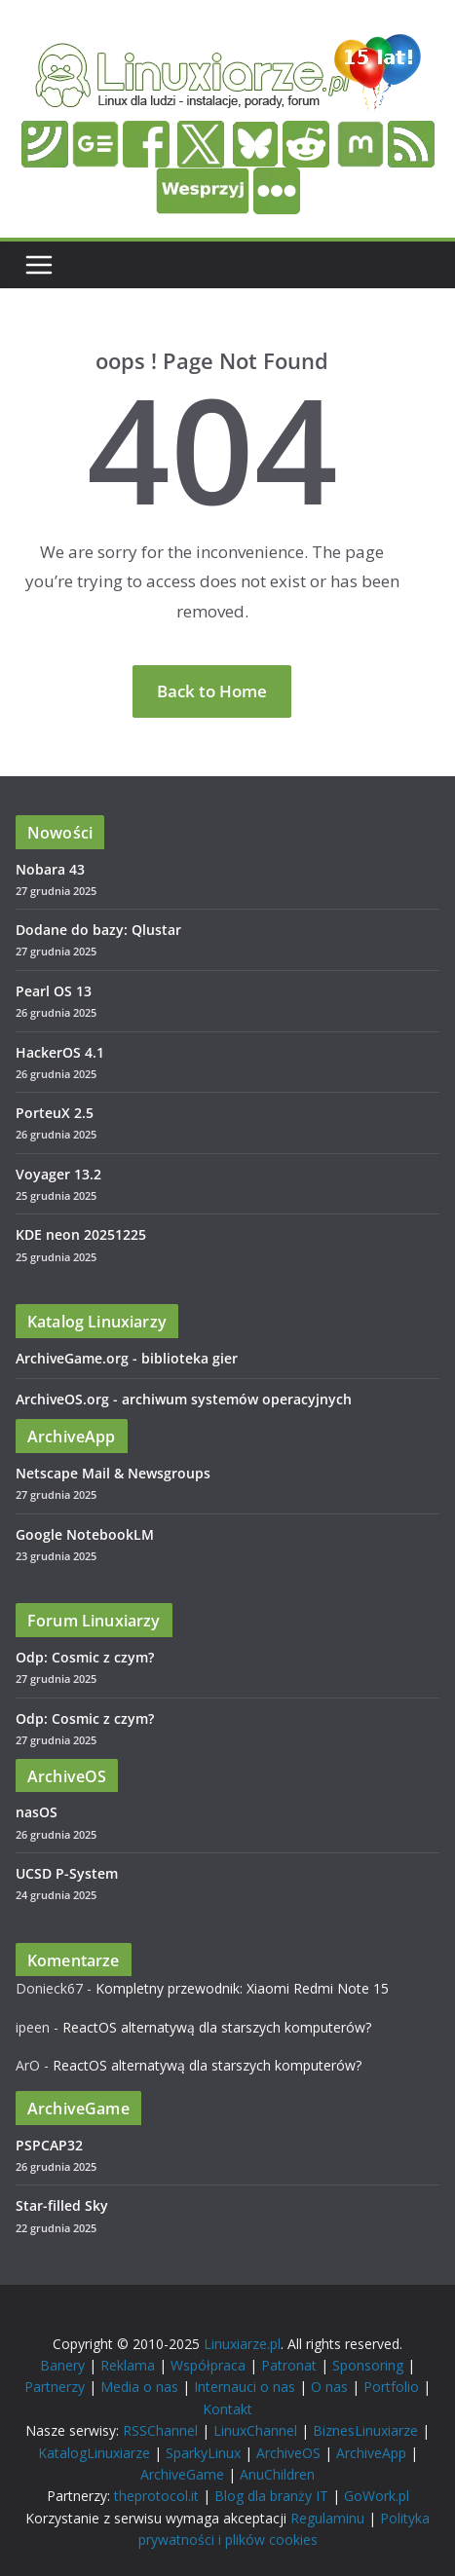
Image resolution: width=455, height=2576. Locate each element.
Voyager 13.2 (58, 1174)
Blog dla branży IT (271, 2495)
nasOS (36, 1812)
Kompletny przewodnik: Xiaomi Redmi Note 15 (242, 1988)
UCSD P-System (67, 1873)
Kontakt (227, 2409)
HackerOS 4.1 (60, 1052)
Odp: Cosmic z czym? (85, 1657)
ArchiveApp (371, 2453)
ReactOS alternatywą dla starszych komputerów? (216, 2027)
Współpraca (208, 2365)
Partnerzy (54, 2386)
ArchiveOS (288, 2453)
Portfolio (391, 2386)
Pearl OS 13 (54, 991)
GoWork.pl (376, 2495)
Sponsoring (367, 2365)
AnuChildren (277, 2474)
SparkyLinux (203, 2453)
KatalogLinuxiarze (94, 2453)
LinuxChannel (255, 2430)
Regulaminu (327, 2518)
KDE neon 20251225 (81, 1234)
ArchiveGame (182, 2474)
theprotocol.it (156, 2495)
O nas (329, 2386)
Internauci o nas (244, 2386)
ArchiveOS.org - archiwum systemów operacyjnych (184, 1399)
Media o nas (139, 2386)
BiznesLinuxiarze (365, 2430)
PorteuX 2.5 (55, 1112)
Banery (62, 2365)
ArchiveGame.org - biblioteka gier (127, 1358)
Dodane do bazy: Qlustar (98, 929)
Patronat (289, 2365)
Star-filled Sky (62, 2205)
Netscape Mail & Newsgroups (113, 1473)
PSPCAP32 (49, 2145)
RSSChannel (160, 2430)
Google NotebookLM (85, 1534)
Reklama (127, 2365)
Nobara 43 (50, 869)
